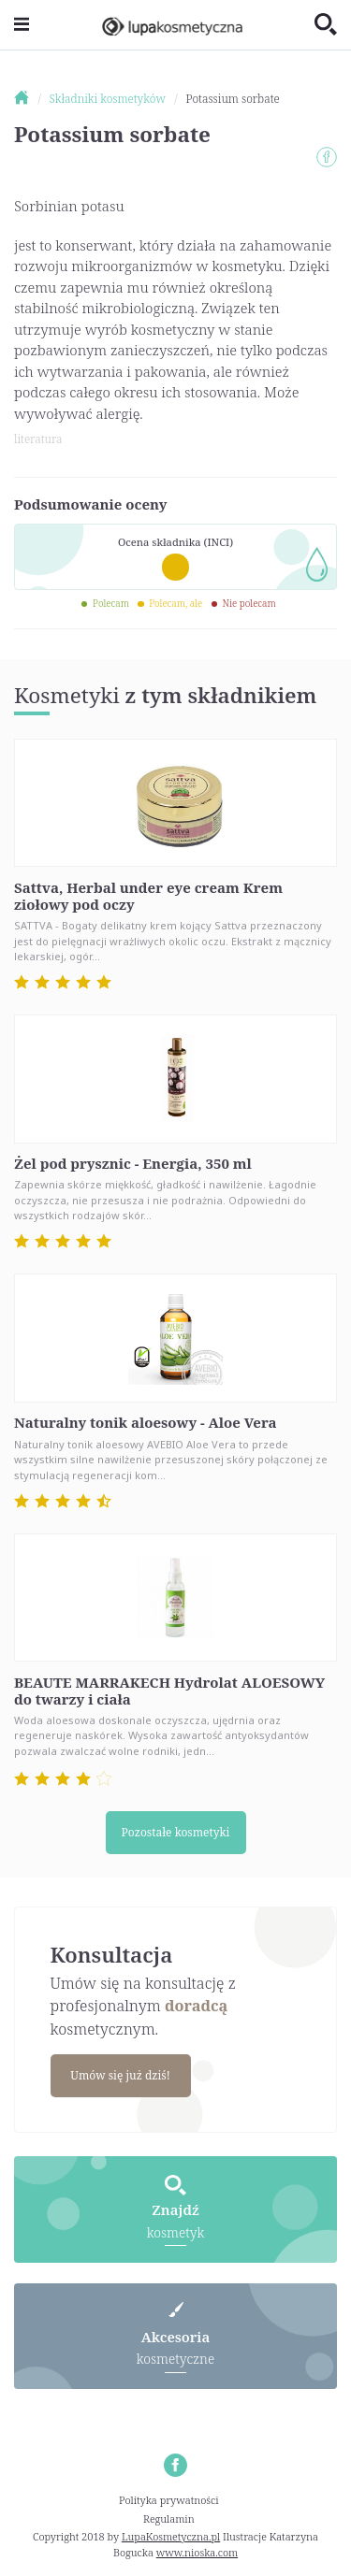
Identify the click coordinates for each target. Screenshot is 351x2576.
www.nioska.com (197, 2552)
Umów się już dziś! (119, 2075)
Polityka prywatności (169, 2500)
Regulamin (169, 2518)
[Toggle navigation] (21, 25)
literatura (38, 439)
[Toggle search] (325, 25)
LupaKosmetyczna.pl (171, 2536)
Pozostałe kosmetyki (176, 1832)
